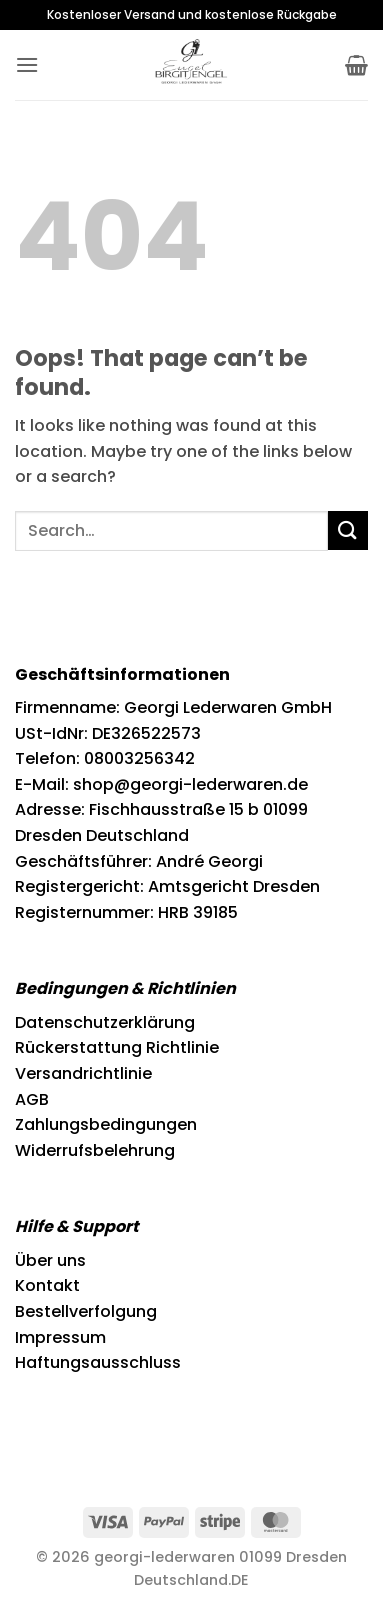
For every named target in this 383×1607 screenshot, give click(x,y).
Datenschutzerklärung (105, 1022)
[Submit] (348, 530)
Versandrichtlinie (83, 1073)
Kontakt (47, 1285)
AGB (32, 1099)
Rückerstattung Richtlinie (117, 1047)
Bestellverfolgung (86, 1311)
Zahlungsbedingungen (106, 1124)
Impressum (60, 1337)
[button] (27, 64)
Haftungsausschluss (98, 1362)
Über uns (50, 1260)
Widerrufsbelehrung (95, 1150)
